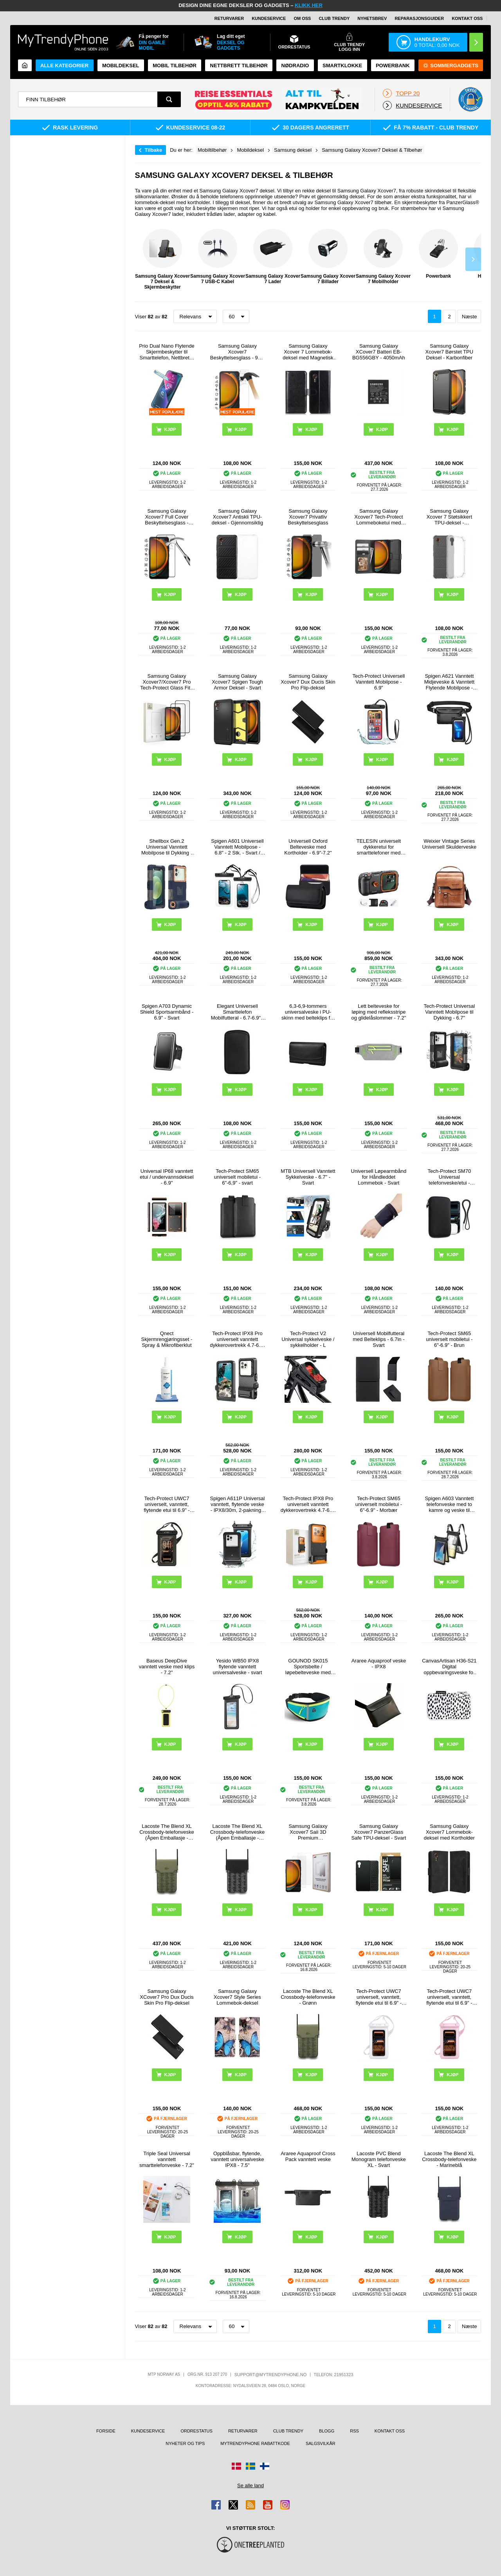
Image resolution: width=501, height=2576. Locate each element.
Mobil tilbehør (174, 65)
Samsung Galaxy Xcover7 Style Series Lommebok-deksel (237, 1997)
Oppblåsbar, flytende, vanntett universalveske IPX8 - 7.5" (237, 2159)
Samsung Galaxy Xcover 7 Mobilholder (383, 256)
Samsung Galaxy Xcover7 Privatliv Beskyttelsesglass (308, 517)
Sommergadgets (450, 65)
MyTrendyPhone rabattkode (255, 2443)
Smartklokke (342, 65)
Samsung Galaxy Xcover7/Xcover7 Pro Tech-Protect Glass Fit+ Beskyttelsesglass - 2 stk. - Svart (166, 682)
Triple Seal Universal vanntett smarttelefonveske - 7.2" (166, 2159)
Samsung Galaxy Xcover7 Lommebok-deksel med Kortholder (449, 1832)
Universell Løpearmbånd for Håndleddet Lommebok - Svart (379, 1177)
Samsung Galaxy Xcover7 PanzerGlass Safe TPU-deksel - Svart (378, 1832)
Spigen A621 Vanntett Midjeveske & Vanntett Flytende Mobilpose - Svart (449, 682)
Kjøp (311, 429)
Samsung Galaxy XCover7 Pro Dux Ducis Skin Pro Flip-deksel (166, 1997)
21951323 (343, 2374)
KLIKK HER (309, 5)
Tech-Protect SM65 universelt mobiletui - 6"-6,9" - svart (237, 1177)
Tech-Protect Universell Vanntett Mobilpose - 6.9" (379, 682)
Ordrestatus (196, 2431)
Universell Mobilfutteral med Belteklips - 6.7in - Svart (378, 1339)
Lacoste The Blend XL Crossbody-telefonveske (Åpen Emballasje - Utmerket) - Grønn (166, 1832)
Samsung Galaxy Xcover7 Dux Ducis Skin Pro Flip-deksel (308, 682)
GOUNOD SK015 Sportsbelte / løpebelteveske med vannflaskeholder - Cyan (308, 1666)
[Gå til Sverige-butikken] (250, 2466)
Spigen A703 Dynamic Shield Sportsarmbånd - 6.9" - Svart (167, 1012)
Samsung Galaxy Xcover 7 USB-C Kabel (217, 256)
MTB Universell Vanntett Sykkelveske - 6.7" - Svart (308, 1177)
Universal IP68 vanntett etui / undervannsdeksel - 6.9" (166, 1177)
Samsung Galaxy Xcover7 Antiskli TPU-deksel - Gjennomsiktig (237, 517)
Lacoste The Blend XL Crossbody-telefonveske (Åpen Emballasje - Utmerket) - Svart (237, 1832)
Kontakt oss (467, 18)
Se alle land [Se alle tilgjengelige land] (250, 2485)
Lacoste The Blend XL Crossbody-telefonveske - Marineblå (449, 2159)
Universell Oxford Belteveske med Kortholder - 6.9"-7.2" (308, 847)
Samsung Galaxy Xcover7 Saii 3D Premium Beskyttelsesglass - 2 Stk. (308, 1832)
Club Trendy (334, 18)
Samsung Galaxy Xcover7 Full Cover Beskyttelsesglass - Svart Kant (166, 517)
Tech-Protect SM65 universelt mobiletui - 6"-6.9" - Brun (449, 1339)
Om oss (302, 18)
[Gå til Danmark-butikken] (236, 2466)
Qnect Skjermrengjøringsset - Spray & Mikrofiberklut (167, 1339)
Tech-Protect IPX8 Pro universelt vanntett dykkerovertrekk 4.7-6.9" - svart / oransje (308, 1504)
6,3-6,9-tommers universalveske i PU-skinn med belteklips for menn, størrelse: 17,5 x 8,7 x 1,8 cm (308, 1012)
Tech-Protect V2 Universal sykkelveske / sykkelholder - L (307, 1339)
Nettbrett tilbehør (239, 65)
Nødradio (295, 65)
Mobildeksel (120, 65)
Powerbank (393, 65)
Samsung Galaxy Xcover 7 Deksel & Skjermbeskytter (162, 259)
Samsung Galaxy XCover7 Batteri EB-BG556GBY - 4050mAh (378, 352)
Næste (469, 317)
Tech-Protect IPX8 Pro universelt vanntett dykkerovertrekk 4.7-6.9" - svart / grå (237, 1339)
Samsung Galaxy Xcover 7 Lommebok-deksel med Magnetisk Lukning (308, 352)
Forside (105, 2431)
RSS (354, 2431)
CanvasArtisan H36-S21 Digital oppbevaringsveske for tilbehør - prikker (449, 1666)
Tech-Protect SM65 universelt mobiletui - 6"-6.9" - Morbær (378, 1504)
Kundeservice (269, 18)
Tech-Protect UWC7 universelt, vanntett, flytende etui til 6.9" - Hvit (379, 1997)
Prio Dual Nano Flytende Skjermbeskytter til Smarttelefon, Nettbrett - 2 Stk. (167, 352)
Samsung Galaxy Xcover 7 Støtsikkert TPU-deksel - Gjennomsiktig (449, 517)
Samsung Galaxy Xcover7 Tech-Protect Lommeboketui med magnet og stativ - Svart (378, 517)
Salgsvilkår (320, 2443)
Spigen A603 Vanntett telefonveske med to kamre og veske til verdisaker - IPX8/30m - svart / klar (449, 1504)
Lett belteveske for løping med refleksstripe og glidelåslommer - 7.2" (378, 1012)
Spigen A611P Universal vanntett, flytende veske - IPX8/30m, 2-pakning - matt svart (237, 1504)
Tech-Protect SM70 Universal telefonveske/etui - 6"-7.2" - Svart (449, 1177)
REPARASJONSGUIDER (419, 18)
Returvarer (229, 18)
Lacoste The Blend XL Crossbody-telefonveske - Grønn (308, 1997)
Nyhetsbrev (372, 18)
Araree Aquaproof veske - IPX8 (378, 1663)
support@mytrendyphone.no (270, 2374)
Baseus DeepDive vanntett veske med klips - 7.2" (167, 1666)
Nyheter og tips (185, 2443)
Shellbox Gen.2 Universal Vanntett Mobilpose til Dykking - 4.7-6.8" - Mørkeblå (166, 847)
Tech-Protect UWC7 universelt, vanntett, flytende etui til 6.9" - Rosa (449, 1997)
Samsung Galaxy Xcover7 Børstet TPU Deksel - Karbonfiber (449, 352)
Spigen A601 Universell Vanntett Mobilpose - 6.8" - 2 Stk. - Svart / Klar (237, 847)
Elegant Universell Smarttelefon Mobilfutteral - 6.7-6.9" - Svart (237, 1012)
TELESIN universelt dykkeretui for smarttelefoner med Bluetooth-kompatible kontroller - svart (378, 847)
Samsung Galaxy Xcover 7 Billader (328, 256)
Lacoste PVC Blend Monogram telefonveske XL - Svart (378, 2159)
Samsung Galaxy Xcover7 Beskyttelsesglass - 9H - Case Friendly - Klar (237, 352)
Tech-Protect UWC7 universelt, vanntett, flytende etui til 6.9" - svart (166, 1504)
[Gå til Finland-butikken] (264, 2466)
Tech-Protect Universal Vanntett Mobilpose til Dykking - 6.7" (449, 1012)
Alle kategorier (64, 65)
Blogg (326, 2431)
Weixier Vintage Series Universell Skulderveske (449, 844)
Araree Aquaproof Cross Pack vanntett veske (308, 2156)
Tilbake (153, 150)
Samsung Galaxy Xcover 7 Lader (272, 256)
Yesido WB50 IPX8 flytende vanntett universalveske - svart (237, 1666)
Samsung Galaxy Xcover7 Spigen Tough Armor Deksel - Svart (237, 682)
